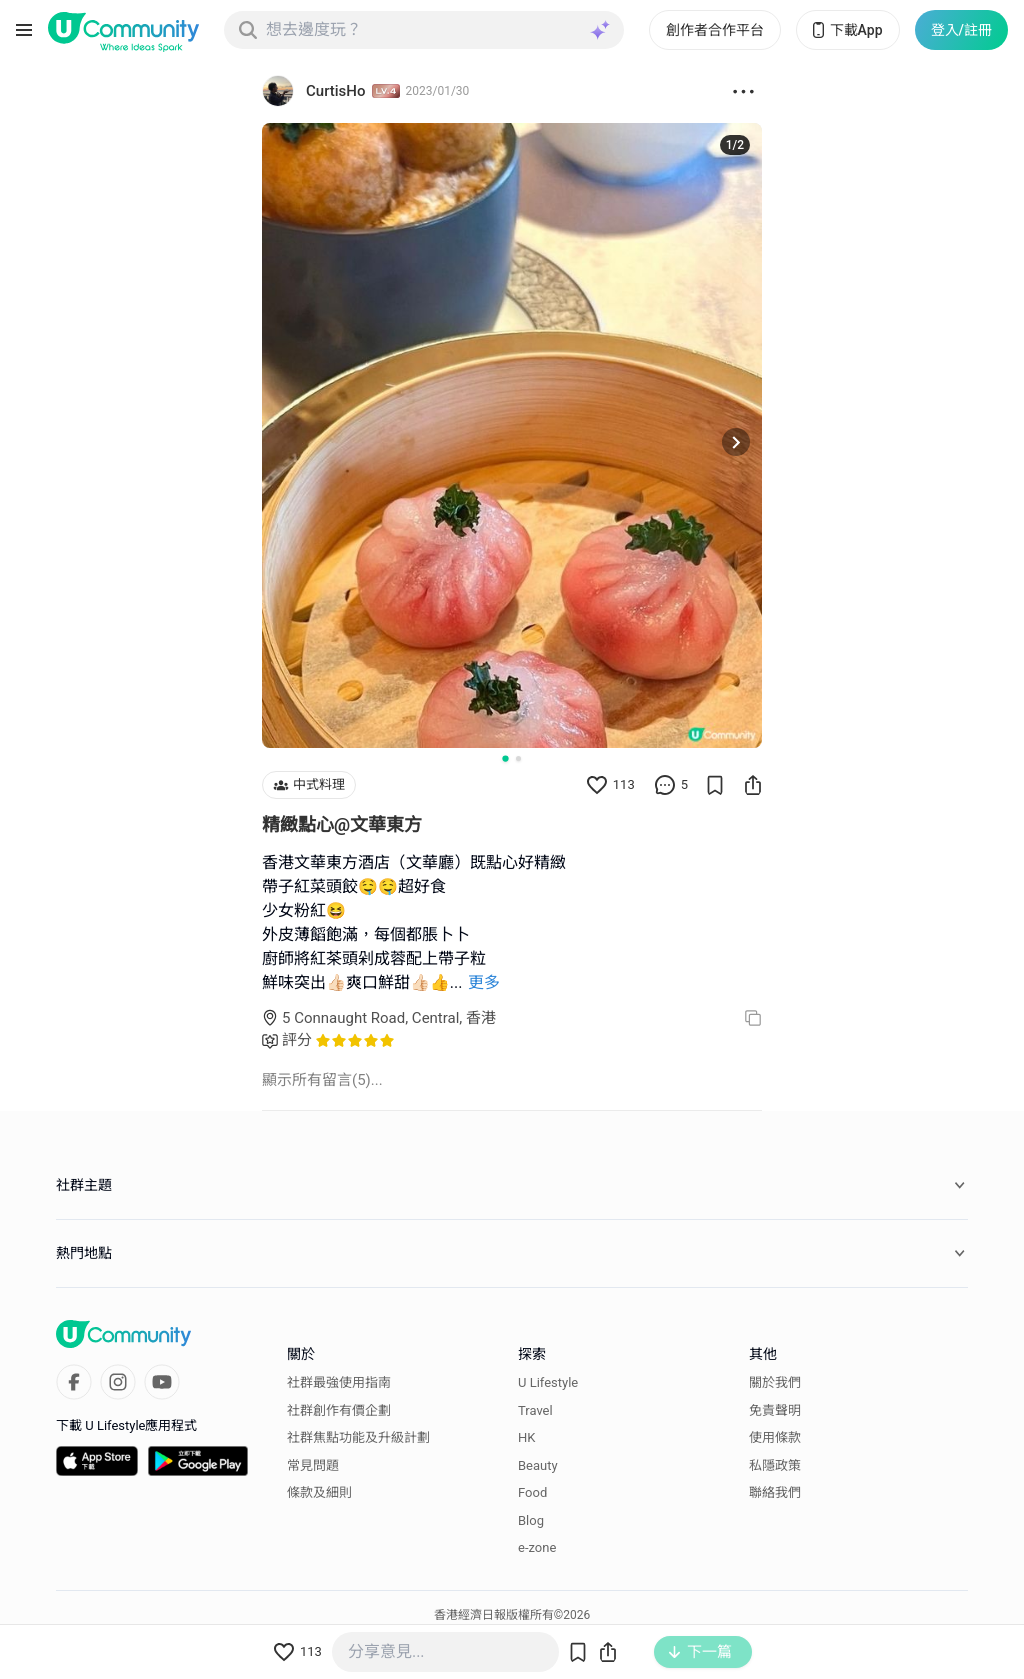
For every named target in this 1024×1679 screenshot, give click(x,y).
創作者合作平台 (715, 30)
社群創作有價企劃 (339, 1410)
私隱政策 (775, 1465)
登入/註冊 (961, 30)
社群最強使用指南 (339, 1382)
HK (526, 1437)
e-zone (537, 1547)
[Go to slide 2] (518, 758)
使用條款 (775, 1437)
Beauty (538, 1465)
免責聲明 (775, 1410)
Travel (535, 1410)
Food (532, 1492)
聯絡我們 (775, 1492)
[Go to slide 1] (505, 758)
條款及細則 (319, 1492)
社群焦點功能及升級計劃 (358, 1437)
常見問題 (313, 1465)
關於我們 (775, 1382)
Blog (531, 1520)
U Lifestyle (548, 1382)
